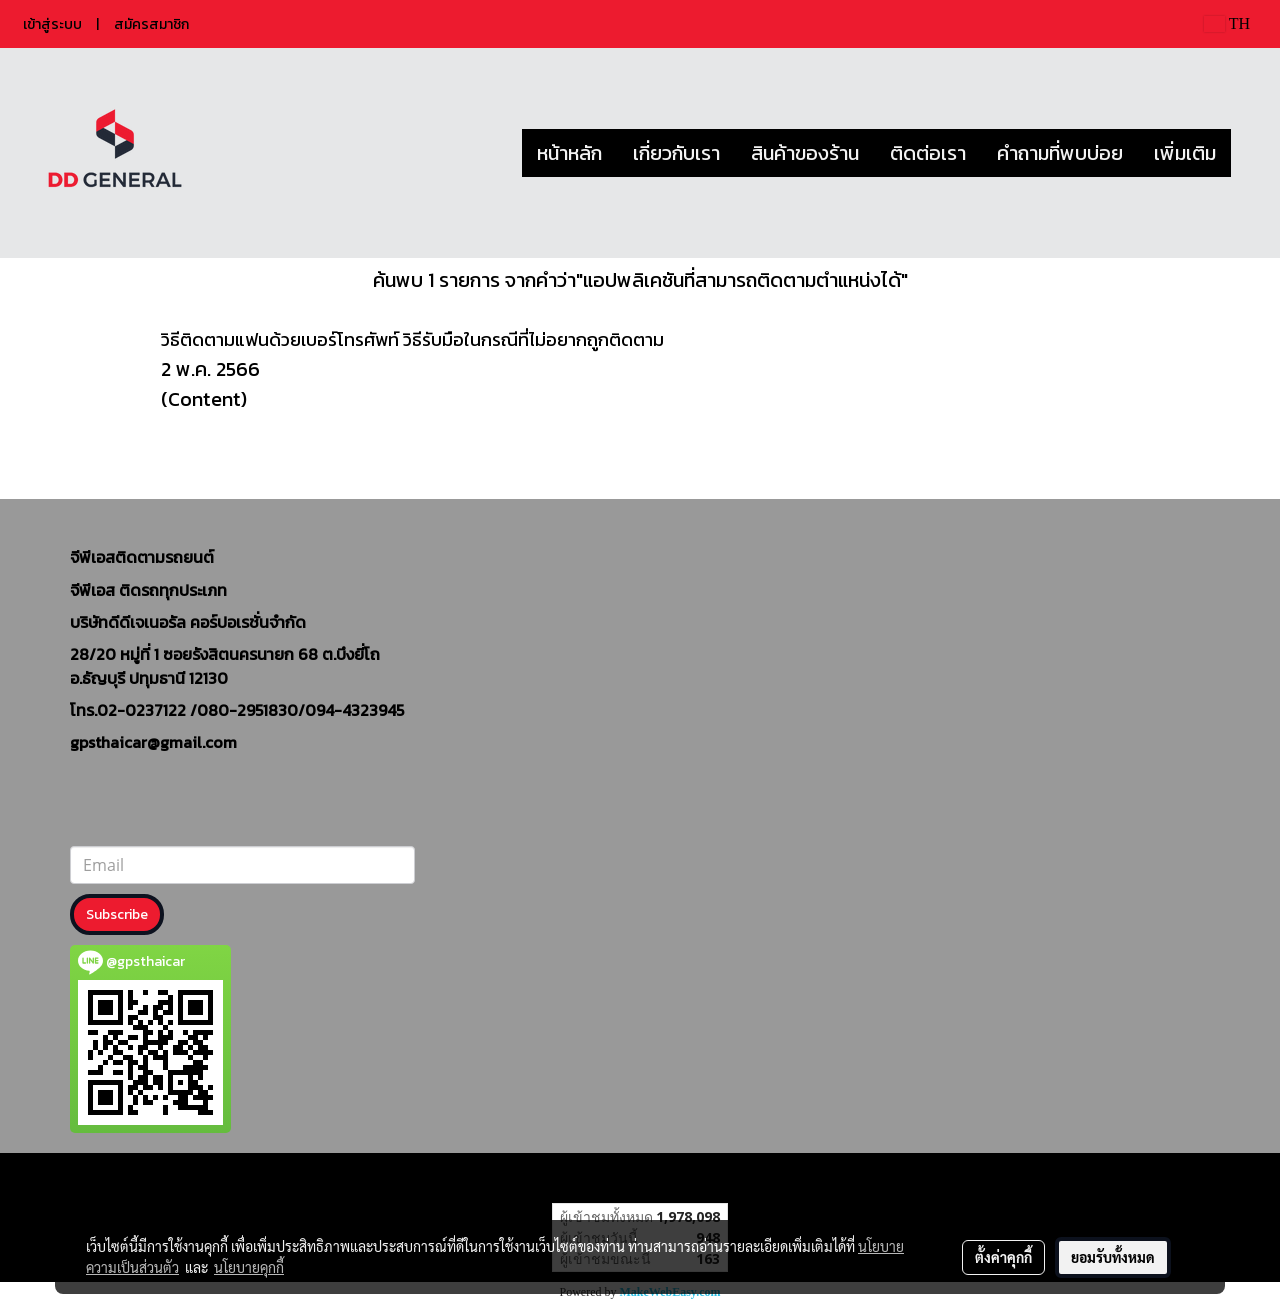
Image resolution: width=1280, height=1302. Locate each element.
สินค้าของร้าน (805, 153)
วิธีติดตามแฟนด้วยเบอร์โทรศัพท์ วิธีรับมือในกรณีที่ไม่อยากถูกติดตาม (412, 339)
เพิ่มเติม (1185, 153)
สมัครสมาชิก (151, 24)
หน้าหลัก (569, 153)
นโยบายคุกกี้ (249, 1267)
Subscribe (117, 914)
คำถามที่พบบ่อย (1060, 153)
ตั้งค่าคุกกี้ (1003, 1257)
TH (1227, 23)
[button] (1249, 153)
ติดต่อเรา (928, 153)
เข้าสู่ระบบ (52, 24)
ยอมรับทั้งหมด (1113, 1257)
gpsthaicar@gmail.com (153, 742)
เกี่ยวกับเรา (676, 153)
